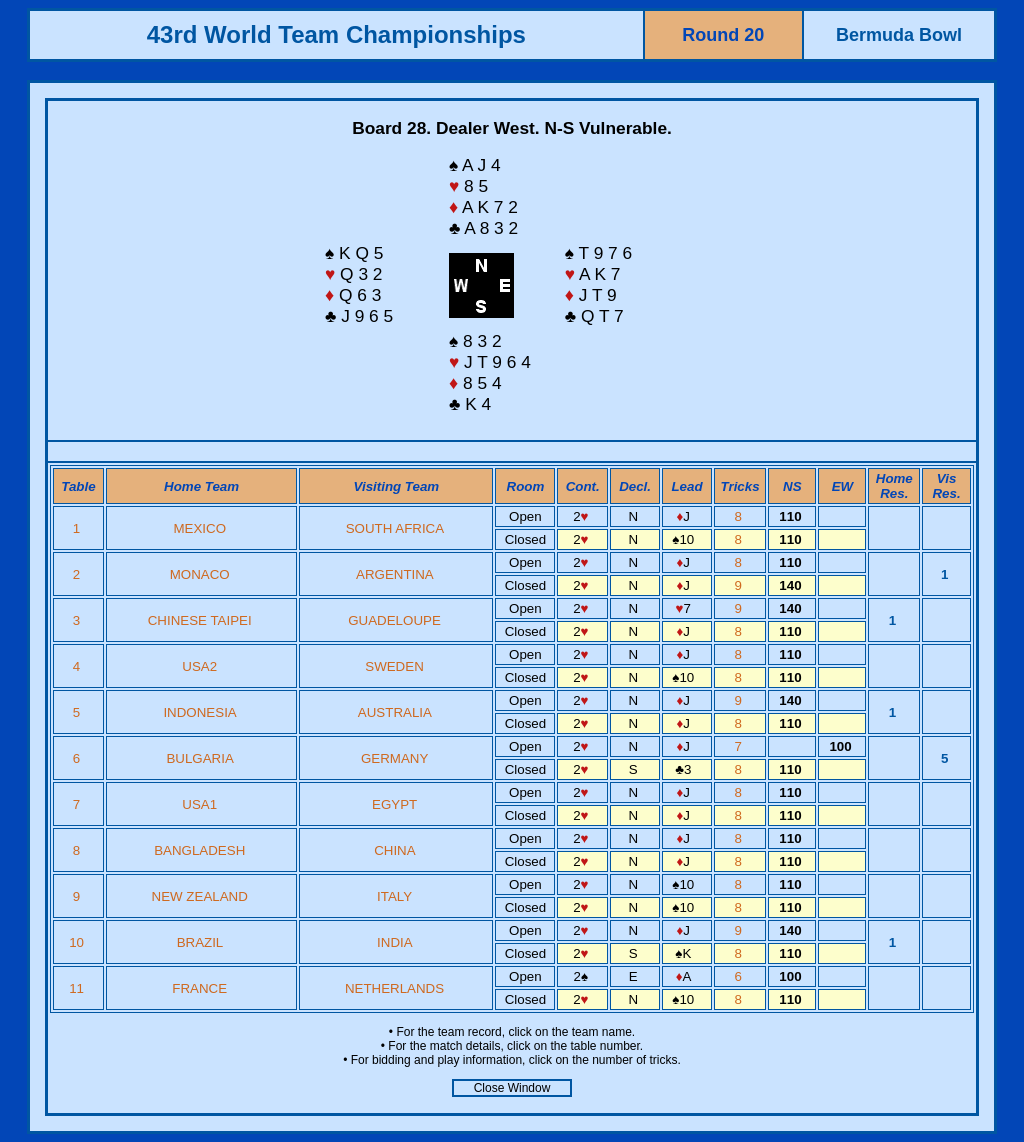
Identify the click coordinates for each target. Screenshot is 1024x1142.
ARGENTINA (394, 574)
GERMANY (394, 758)
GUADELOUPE (394, 620)
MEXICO (199, 528)
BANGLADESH (199, 850)
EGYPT (394, 804)
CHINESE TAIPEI (200, 620)
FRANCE (199, 988)
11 (78, 988)
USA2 (199, 666)
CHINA (394, 850)
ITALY (394, 896)
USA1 (199, 804)
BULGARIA (199, 758)
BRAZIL (200, 942)
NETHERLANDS (394, 988)
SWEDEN (394, 666)
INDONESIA (199, 712)
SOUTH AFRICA (395, 528)
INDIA (394, 942)
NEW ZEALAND (200, 896)
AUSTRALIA (394, 712)
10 (78, 942)
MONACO (200, 574)
